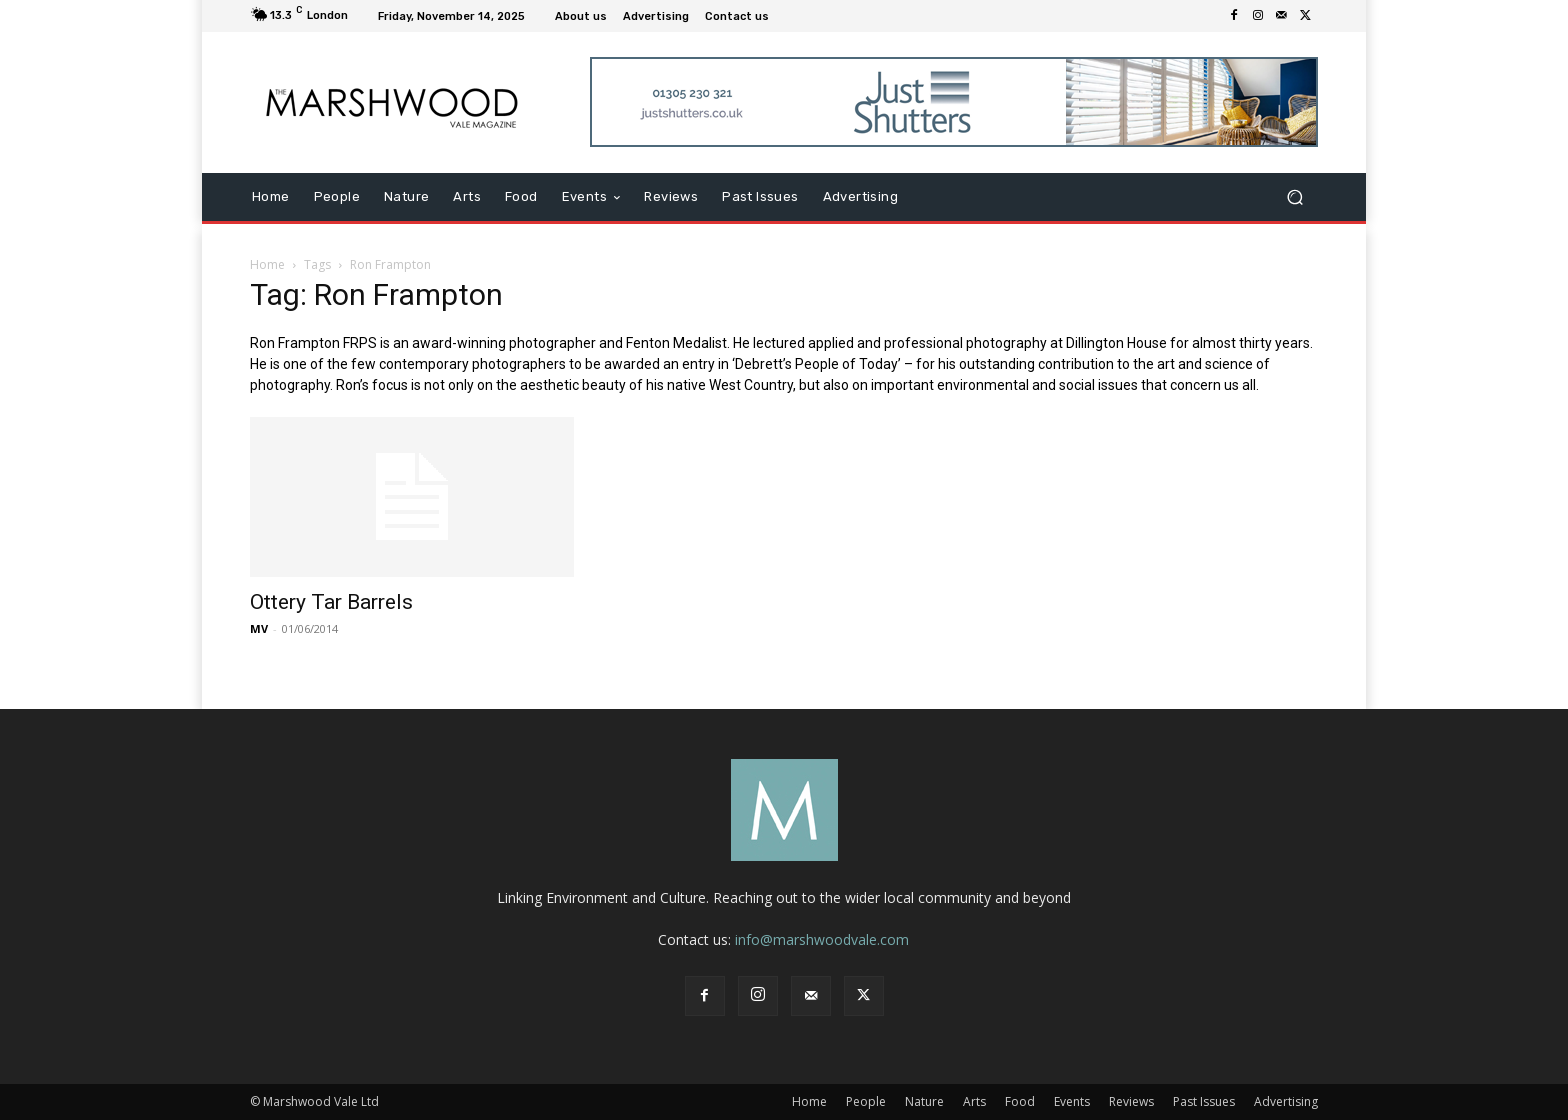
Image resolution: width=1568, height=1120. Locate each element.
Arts (974, 1101)
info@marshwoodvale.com (822, 939)
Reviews (1131, 1101)
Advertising (1286, 1101)
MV (259, 628)
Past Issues (1204, 1101)
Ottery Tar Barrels (331, 602)
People (866, 1101)
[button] (1294, 197)
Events (1072, 1101)
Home (267, 264)
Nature (924, 1101)
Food (1020, 1101)
